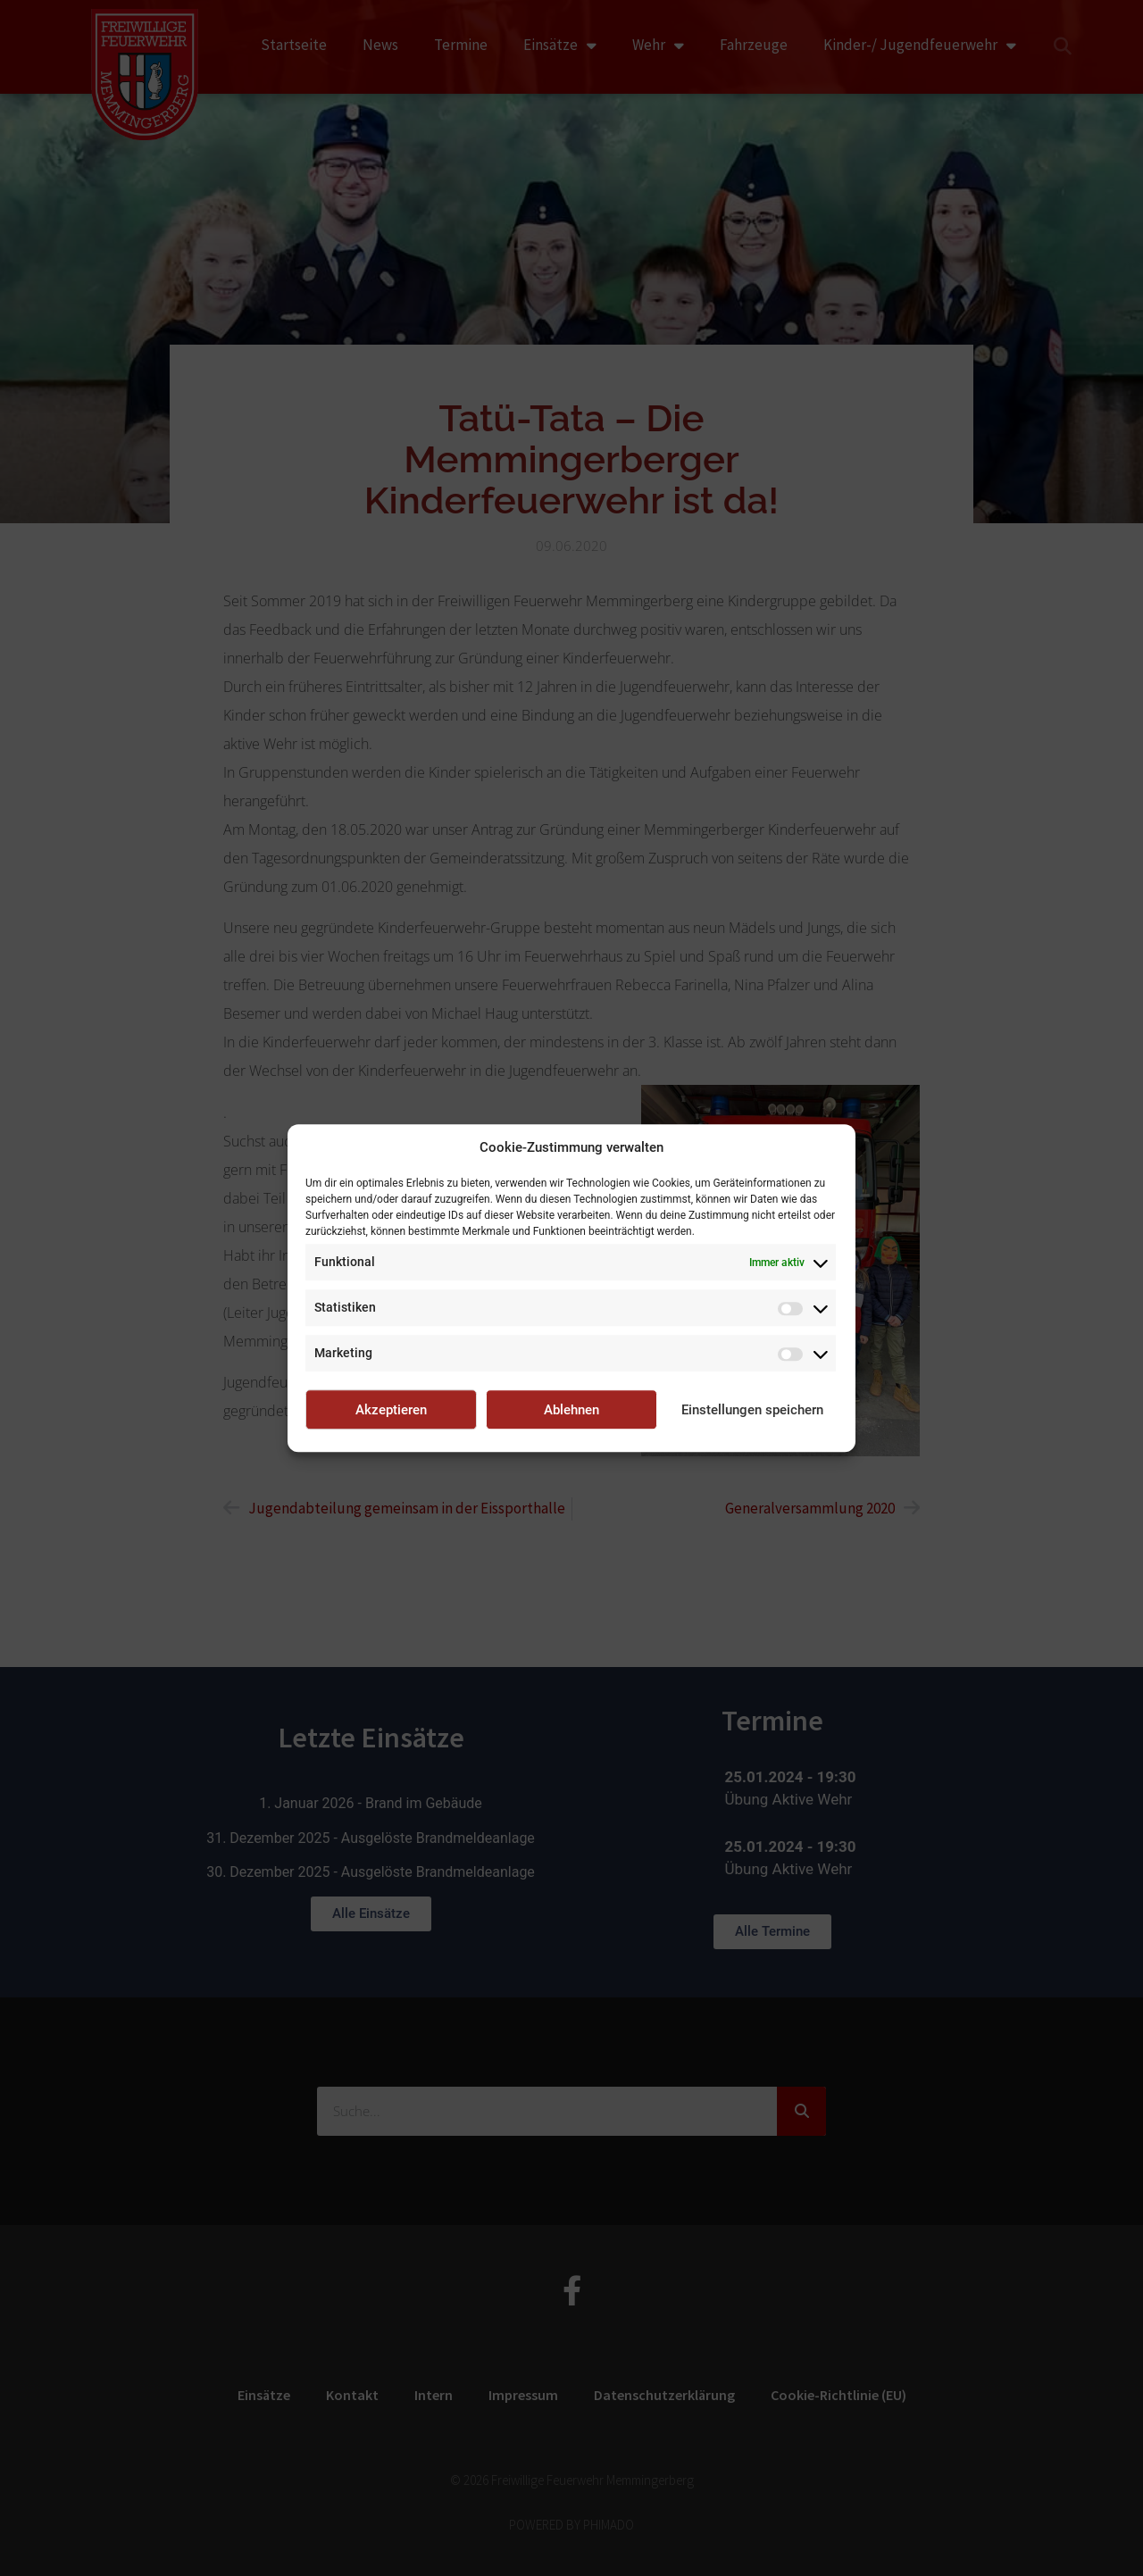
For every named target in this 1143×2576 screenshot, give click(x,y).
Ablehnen (571, 1410)
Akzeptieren (391, 1410)
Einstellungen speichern (752, 1410)
